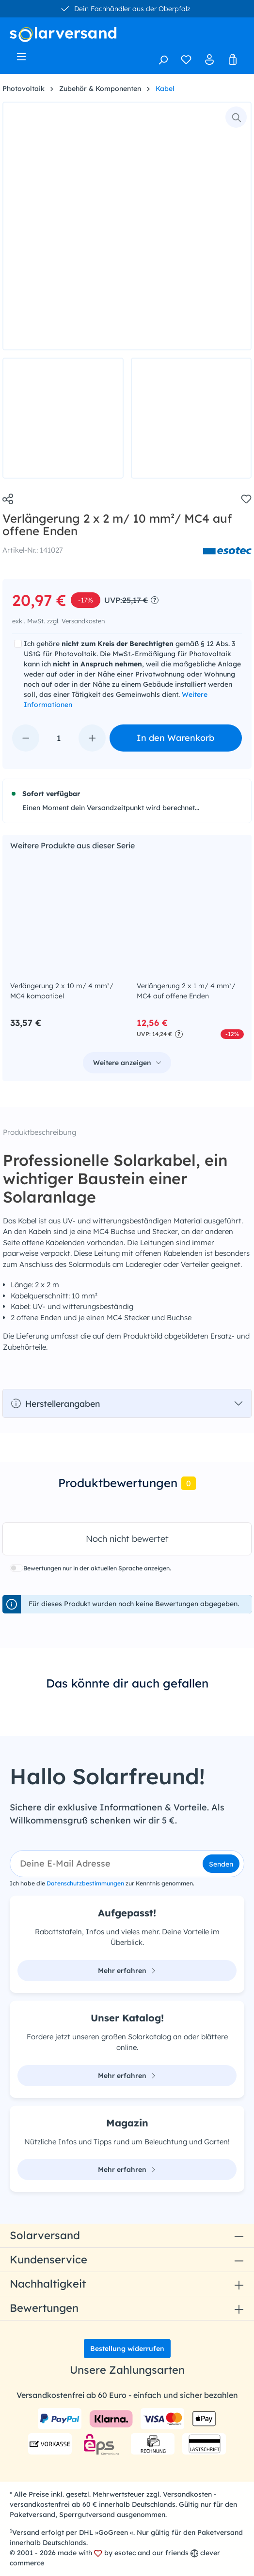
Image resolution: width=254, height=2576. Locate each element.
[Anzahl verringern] (25, 738)
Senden (221, 1864)
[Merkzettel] (186, 59)
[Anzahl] (59, 738)
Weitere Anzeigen (158, 1063)
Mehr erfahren (127, 1970)
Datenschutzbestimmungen (85, 1883)
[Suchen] (163, 59)
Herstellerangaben (55, 1403)
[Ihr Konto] (209, 59)
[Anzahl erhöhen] (92, 738)
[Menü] (21, 56)
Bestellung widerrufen (127, 2348)
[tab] (127, 1484)
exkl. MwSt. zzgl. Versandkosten (58, 621)
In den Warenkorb (175, 737)
